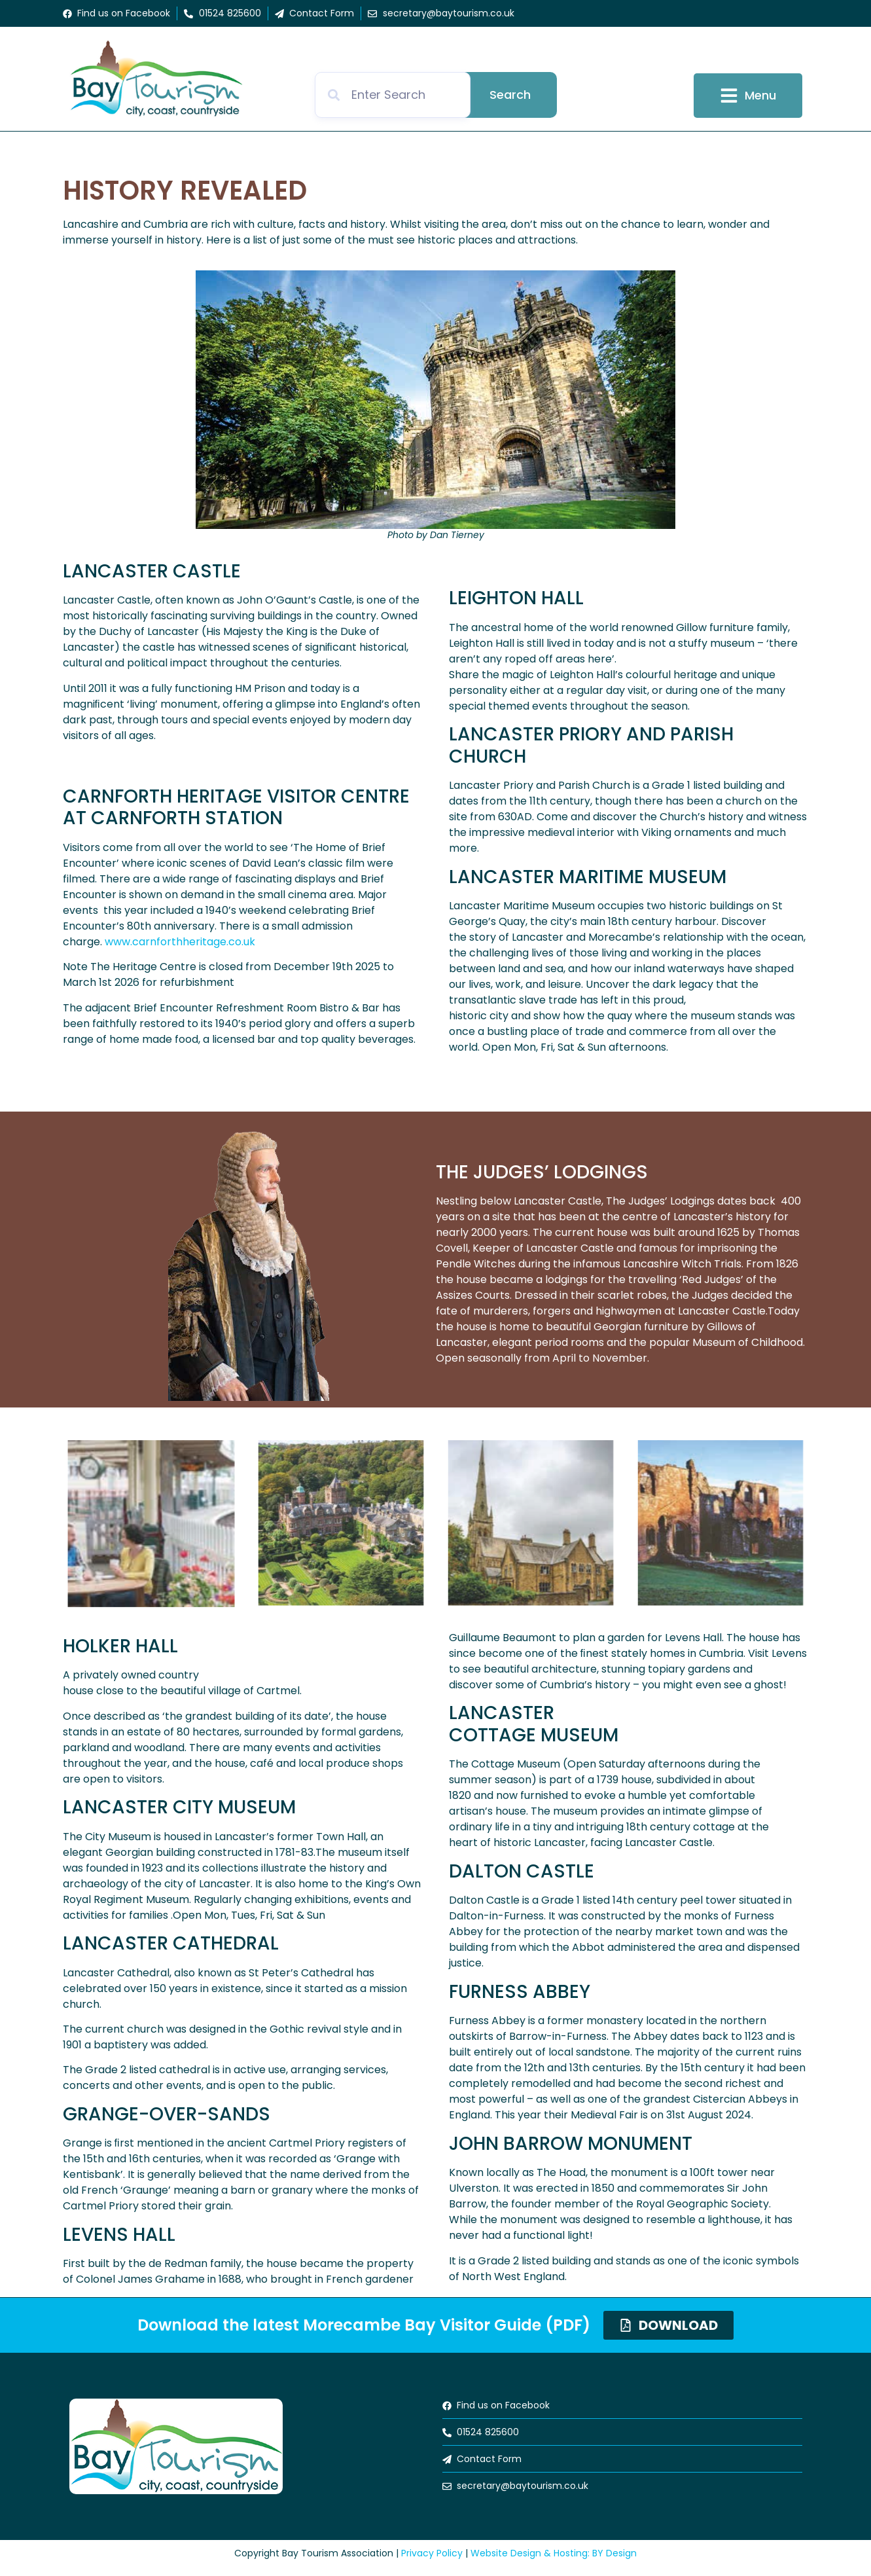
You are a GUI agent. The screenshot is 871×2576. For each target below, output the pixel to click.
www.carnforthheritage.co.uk (180, 941)
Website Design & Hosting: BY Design (554, 2553)
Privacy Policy (432, 2553)
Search (510, 94)
